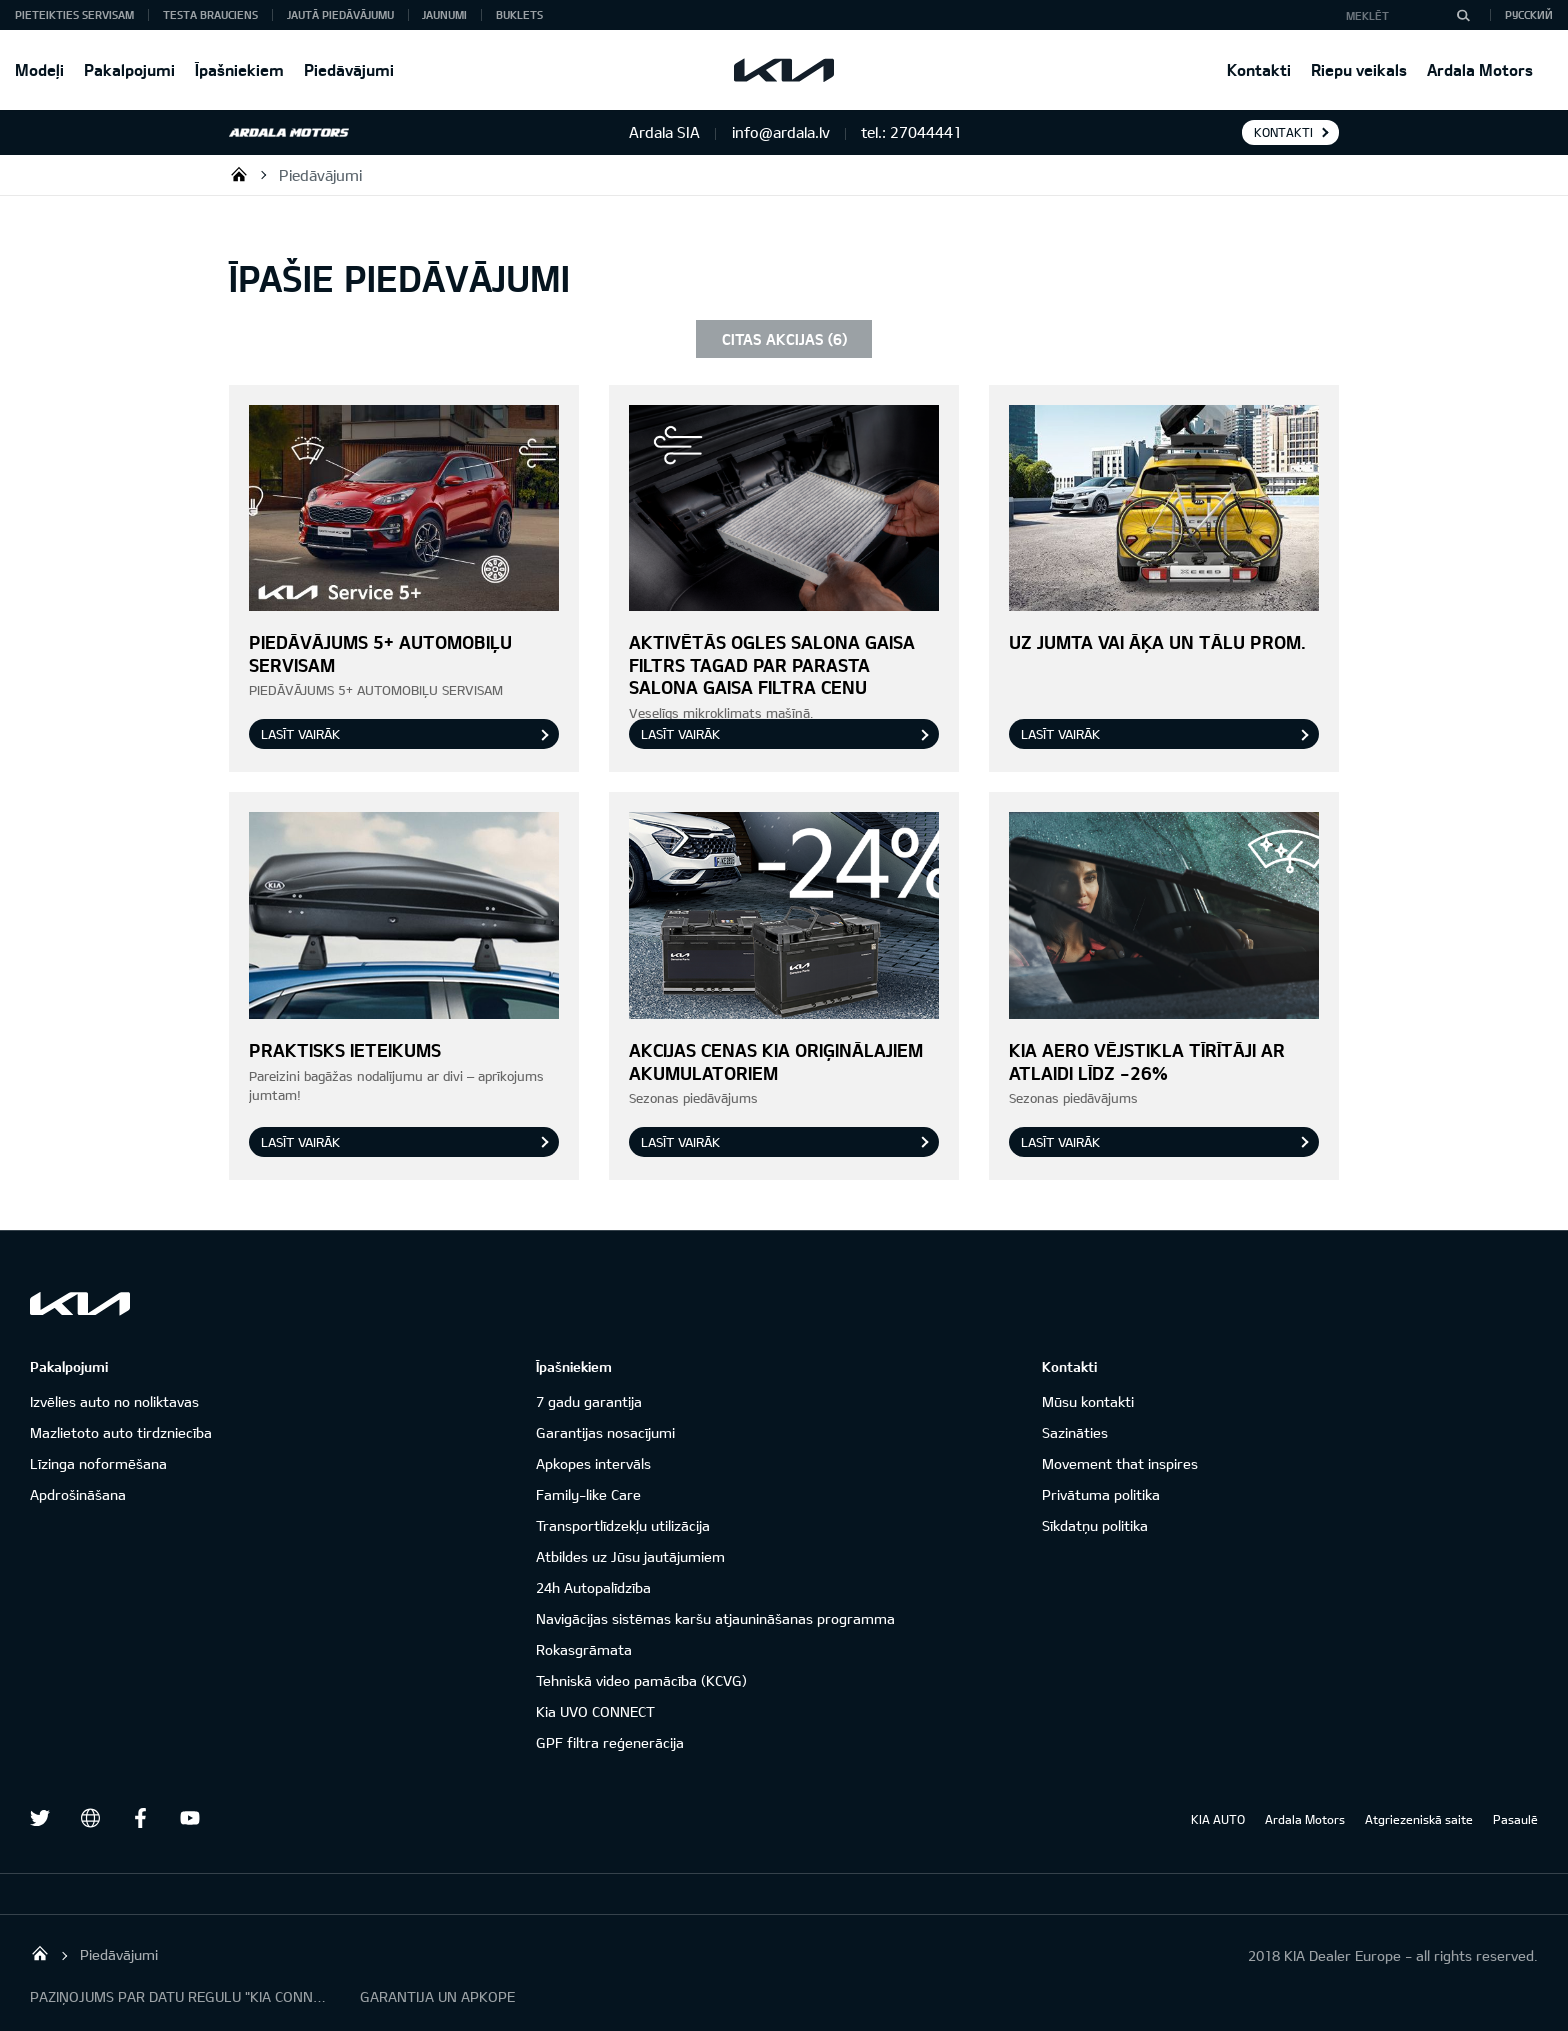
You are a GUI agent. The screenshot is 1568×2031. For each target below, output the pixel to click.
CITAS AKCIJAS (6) (784, 339)
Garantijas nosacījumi (605, 1432)
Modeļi (39, 69)
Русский (1529, 14)
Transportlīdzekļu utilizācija (623, 1525)
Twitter (40, 1818)
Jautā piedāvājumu (340, 14)
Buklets (519, 14)
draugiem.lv (90, 1818)
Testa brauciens (210, 14)
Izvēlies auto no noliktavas (114, 1401)
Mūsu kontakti (1088, 1401)
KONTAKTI (1283, 132)
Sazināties (1075, 1432)
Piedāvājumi (349, 69)
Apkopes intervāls (593, 1463)
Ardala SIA (239, 174)
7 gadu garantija (589, 1401)
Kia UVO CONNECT (595, 1711)
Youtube (190, 1818)
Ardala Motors (1480, 69)
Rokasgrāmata (584, 1649)
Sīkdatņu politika (1095, 1525)
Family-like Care (588, 1494)
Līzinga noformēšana (98, 1463)
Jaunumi (444, 14)
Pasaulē (1515, 1819)
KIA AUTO (1218, 1819)
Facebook (140, 1818)
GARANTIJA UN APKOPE (437, 1996)
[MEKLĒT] (1463, 15)
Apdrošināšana (78, 1494)
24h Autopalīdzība (593, 1587)
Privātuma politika (1101, 1494)
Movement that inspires (1120, 1463)
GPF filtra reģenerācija (610, 1742)
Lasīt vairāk (300, 734)
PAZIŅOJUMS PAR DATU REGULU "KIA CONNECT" (180, 1996)
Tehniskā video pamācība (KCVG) (641, 1680)
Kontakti (1259, 69)
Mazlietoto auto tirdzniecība (121, 1432)
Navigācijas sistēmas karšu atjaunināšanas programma (715, 1618)
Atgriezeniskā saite (1419, 1819)
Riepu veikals (1359, 69)
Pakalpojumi (129, 69)
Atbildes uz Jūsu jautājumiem (630, 1556)
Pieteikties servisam (74, 14)
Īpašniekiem (239, 69)
